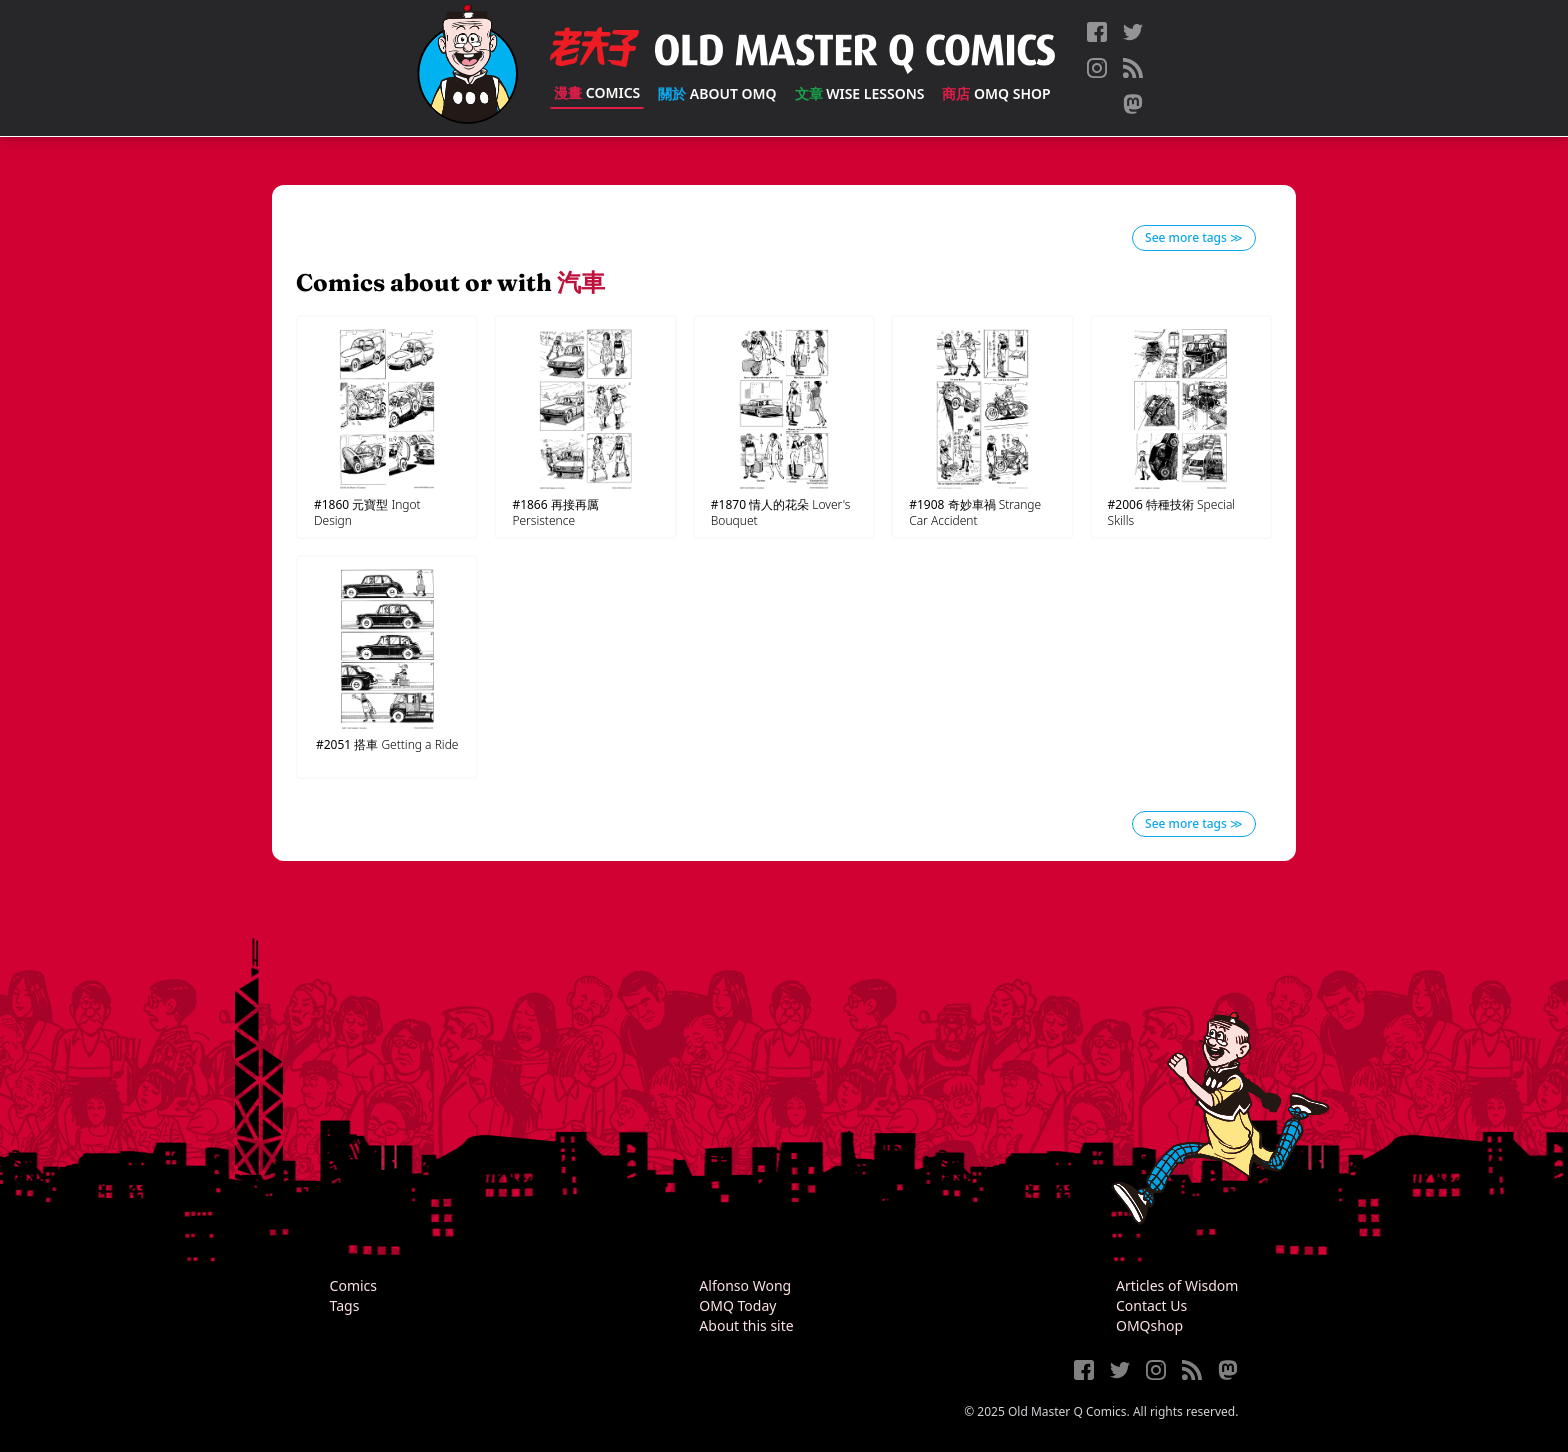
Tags (345, 1305)
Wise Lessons (860, 93)
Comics (597, 92)
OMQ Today (737, 1305)
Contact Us (1151, 1305)
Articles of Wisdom (1177, 1285)
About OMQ (717, 93)
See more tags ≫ (1194, 237)
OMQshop (1149, 1325)
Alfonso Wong (745, 1285)
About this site (746, 1325)
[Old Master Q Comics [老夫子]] (467, 68)
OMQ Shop (996, 93)
